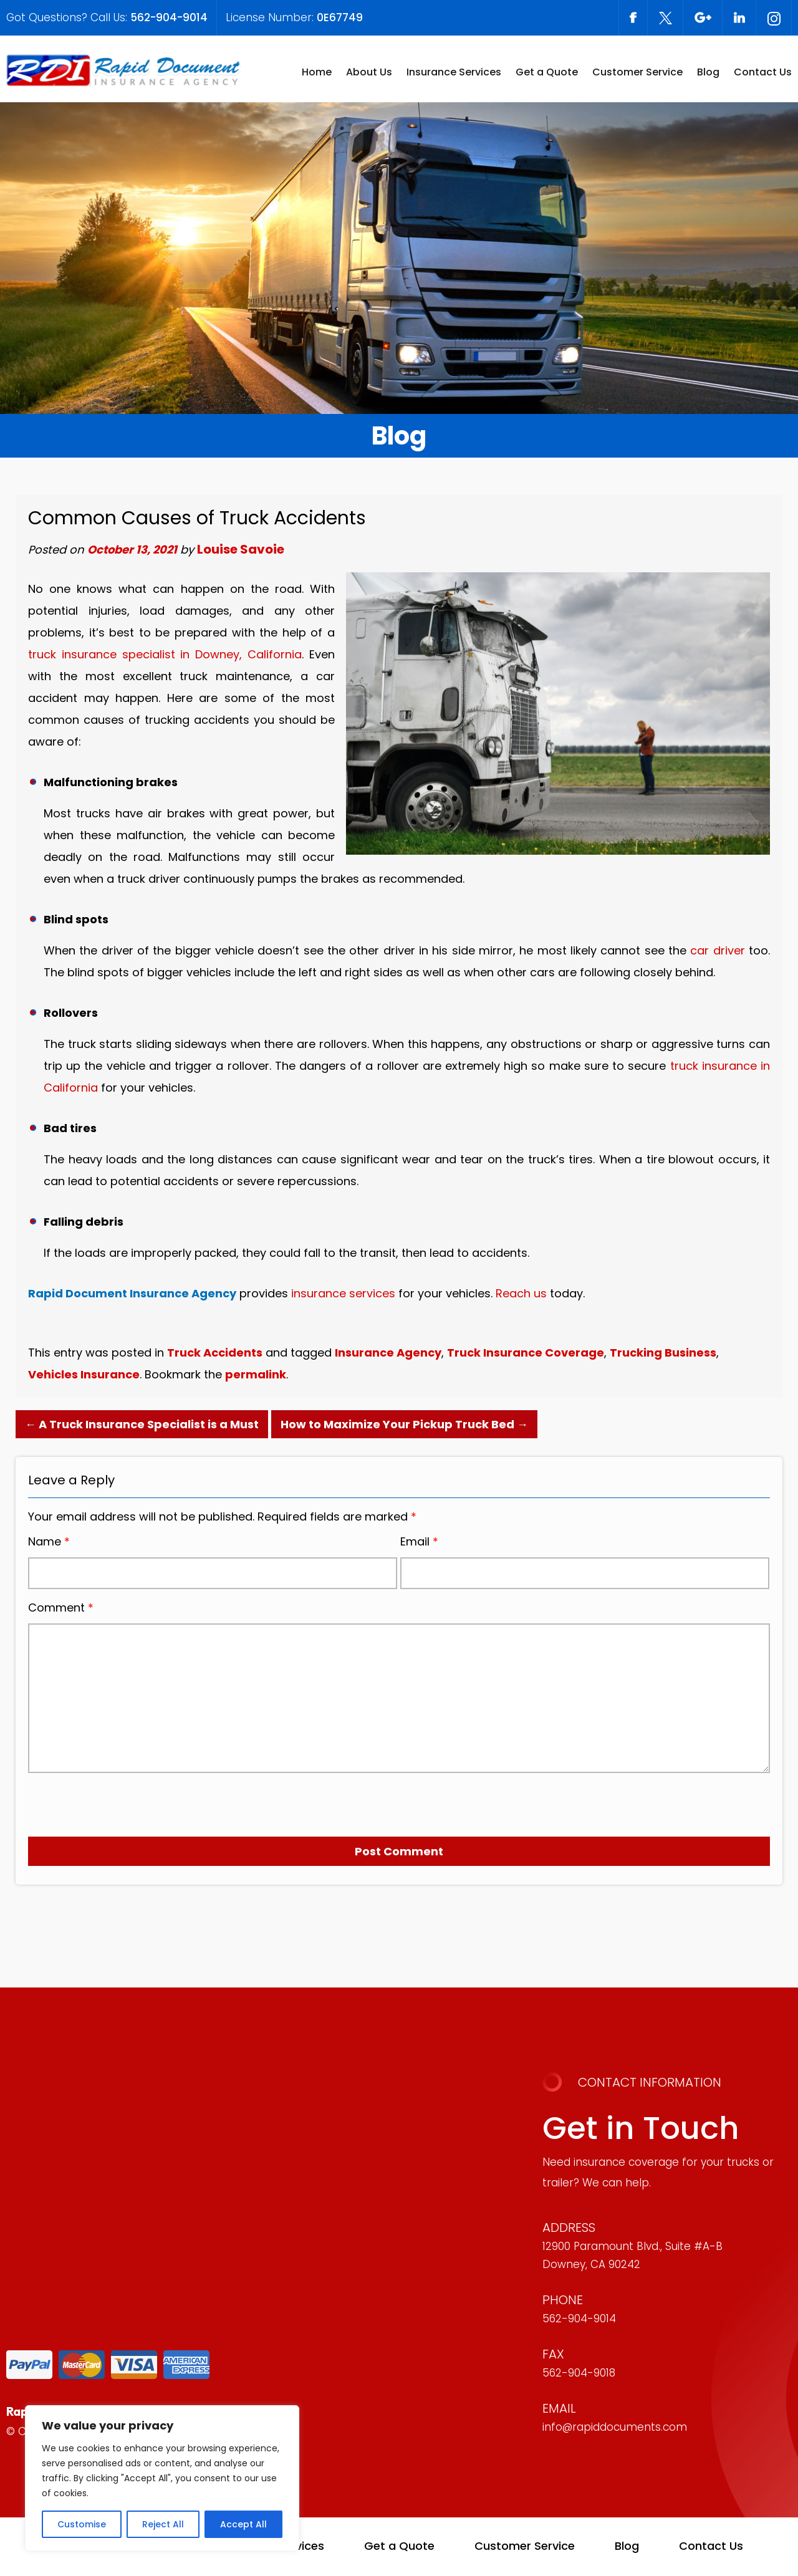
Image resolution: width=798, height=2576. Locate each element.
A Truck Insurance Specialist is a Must (142, 1424)
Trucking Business (663, 1352)
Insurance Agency (388, 1352)
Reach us (521, 1293)
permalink (255, 1374)
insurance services (343, 1293)
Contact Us (763, 72)
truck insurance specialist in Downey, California (165, 654)
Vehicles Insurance (84, 1374)
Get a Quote (547, 72)
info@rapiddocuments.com (614, 2427)
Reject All (163, 2524)
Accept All (243, 2524)
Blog (708, 72)
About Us (369, 72)
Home (317, 72)
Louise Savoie (240, 549)
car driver (717, 950)
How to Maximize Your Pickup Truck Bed (404, 1424)
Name (49, 1542)
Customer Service (637, 72)
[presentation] (99, 1800)
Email (419, 1542)
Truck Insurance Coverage (525, 1352)
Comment (61, 1608)
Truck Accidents (214, 1352)
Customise (81, 2524)
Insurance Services (453, 72)
